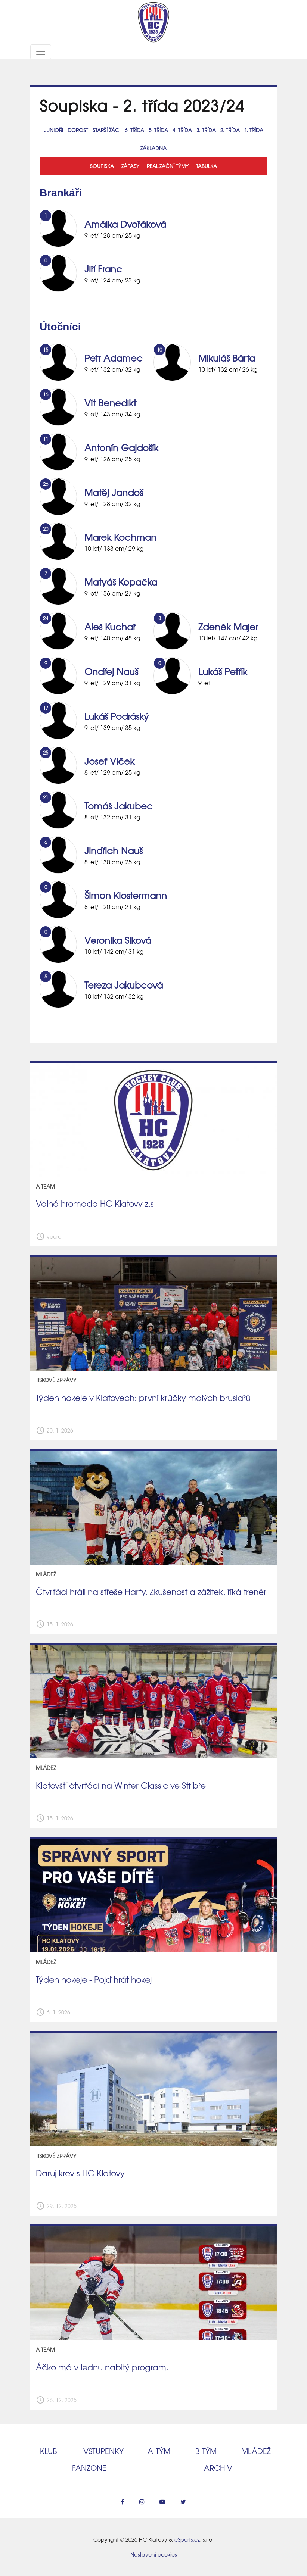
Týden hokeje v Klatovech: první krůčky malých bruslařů (143, 1397)
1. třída (253, 130)
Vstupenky (103, 2450)
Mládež (256, 2450)
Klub (48, 2450)
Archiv (218, 2467)
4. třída (182, 130)
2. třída (230, 130)
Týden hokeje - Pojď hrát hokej (94, 1979)
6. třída (134, 130)
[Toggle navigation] (40, 51)
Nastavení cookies (153, 2554)
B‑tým (206, 2450)
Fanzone (89, 2467)
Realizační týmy (168, 165)
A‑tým (159, 2450)
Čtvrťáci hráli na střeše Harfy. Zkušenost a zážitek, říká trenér (151, 1592)
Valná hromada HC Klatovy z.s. (96, 1203)
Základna (153, 148)
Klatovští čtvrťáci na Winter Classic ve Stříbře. (122, 1785)
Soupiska (102, 165)
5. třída (158, 130)
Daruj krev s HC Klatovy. (81, 2173)
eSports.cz (187, 2539)
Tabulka (206, 165)
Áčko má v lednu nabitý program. (102, 2367)
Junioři (53, 130)
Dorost (78, 130)
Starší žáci (106, 130)
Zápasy (130, 165)
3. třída (206, 130)
